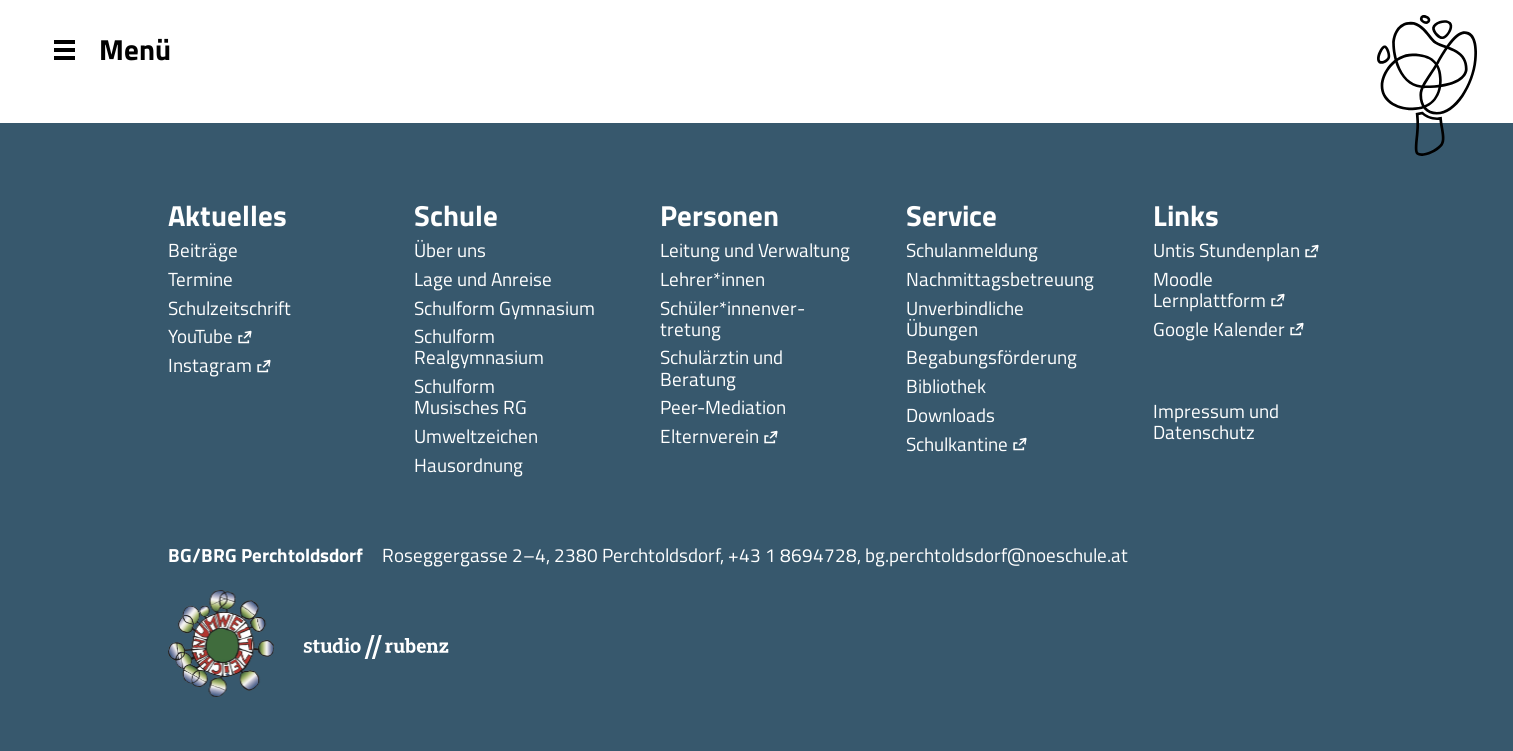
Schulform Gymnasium (504, 309)
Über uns (450, 251)
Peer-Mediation (723, 408)
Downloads (950, 416)
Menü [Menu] (112, 47)
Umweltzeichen (476, 437)
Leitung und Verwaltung (755, 251)
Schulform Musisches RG (470, 398)
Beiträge (203, 251)
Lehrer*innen (712, 280)
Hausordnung (468, 466)
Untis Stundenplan (1226, 251)
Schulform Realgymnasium (479, 348)
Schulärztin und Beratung (721, 369)
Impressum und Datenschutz (1216, 423)
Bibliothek (946, 387)
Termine (200, 280)
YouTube (200, 337)
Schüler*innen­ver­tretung (732, 320)
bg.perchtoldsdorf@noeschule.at (996, 554)
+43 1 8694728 (792, 554)
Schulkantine (957, 445)
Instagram (210, 366)
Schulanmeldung (972, 251)
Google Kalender (1219, 330)
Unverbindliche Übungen (965, 320)
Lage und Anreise (483, 280)
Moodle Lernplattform (1209, 291)
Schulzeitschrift (229, 309)
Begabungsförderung (991, 358)
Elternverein (709, 437)
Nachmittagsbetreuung (1000, 280)
